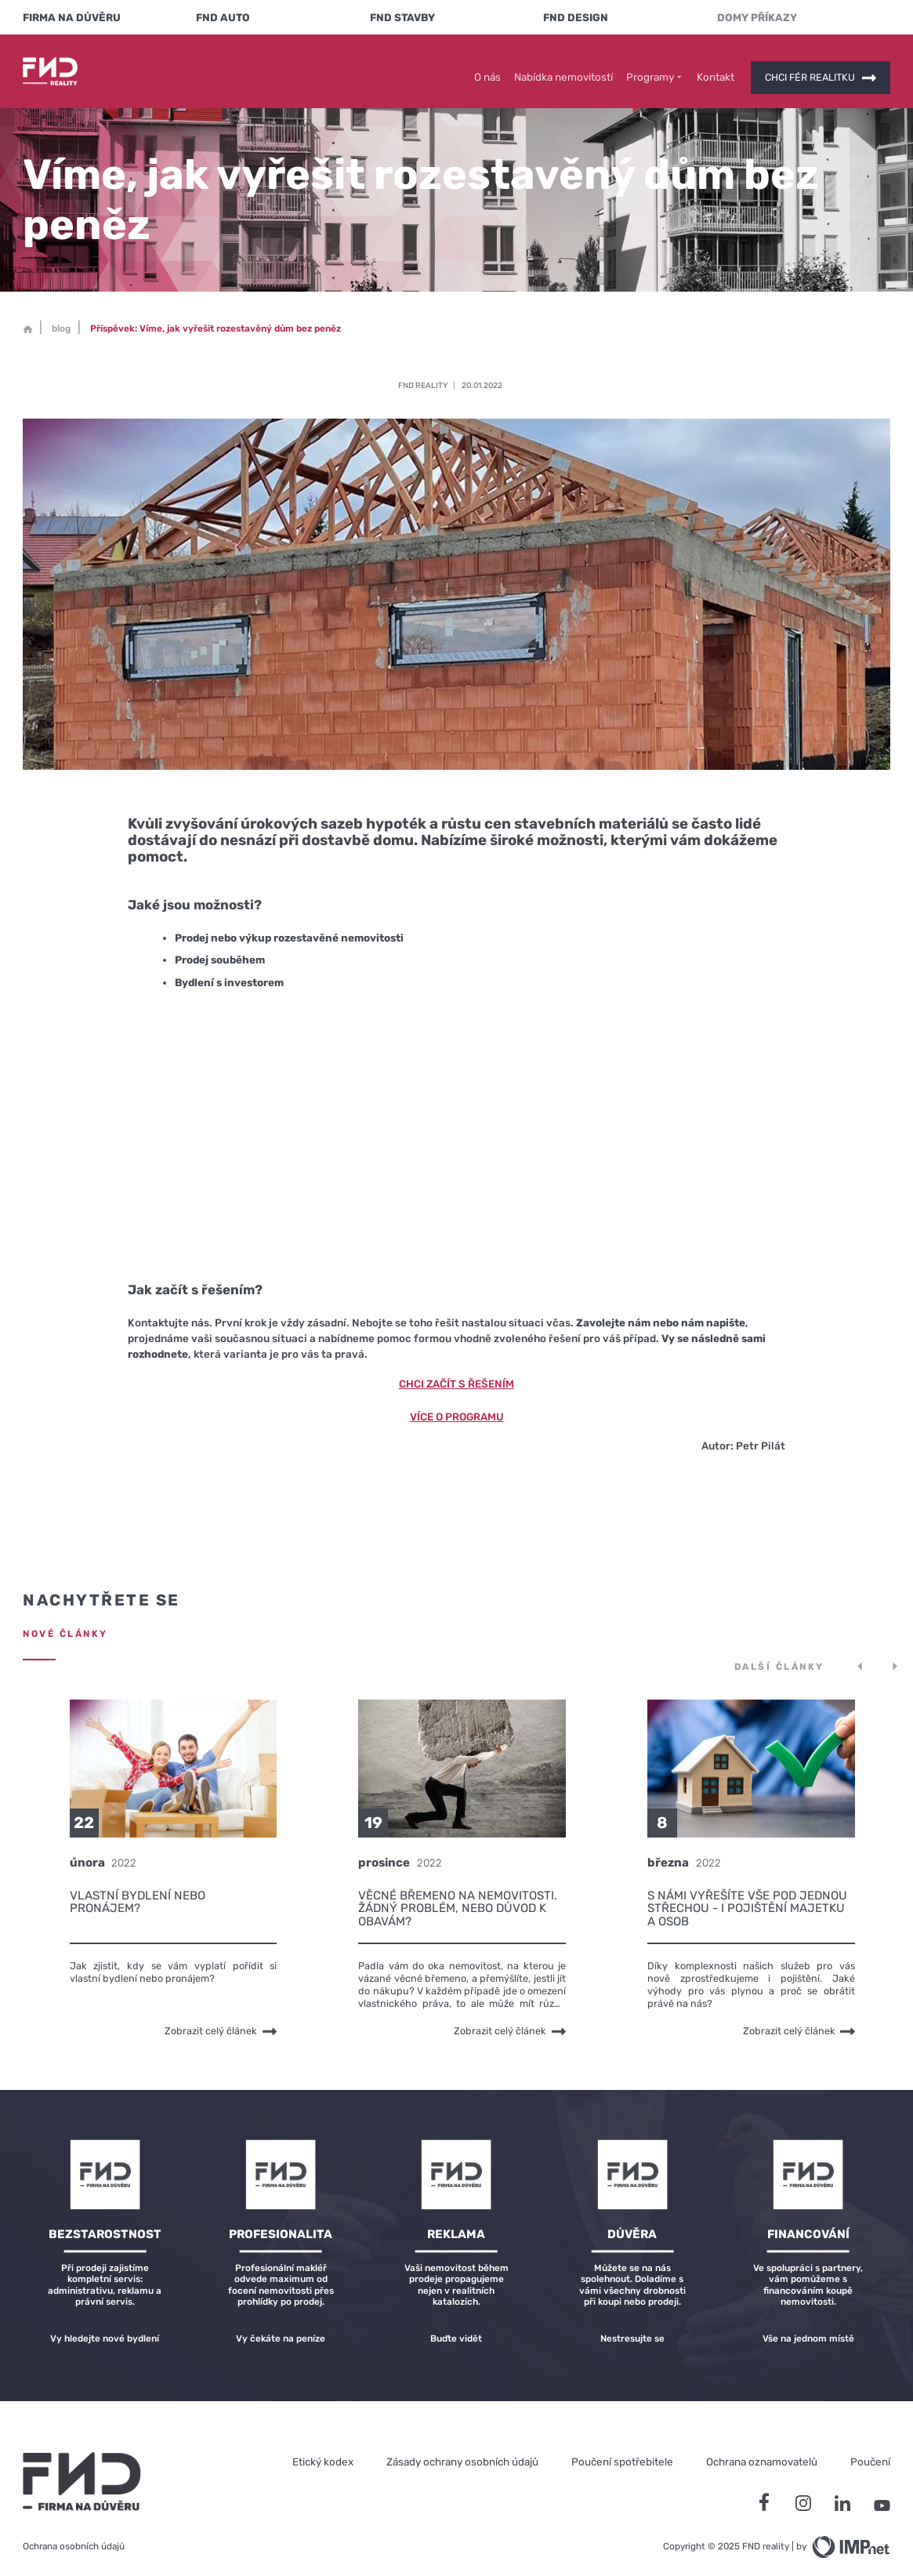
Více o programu (457, 1405)
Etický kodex (322, 2450)
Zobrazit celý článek (221, 2020)
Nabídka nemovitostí (563, 65)
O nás (487, 65)
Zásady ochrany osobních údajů (462, 2450)
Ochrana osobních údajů (74, 2534)
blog (61, 316)
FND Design (575, 17)
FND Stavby (402, 17)
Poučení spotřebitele (622, 2450)
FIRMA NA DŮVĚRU (72, 17)
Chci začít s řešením (456, 1372)
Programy (655, 65)
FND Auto (223, 17)
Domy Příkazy (757, 17)
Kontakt (715, 65)
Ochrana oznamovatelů (761, 2450)
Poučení (870, 2450)
